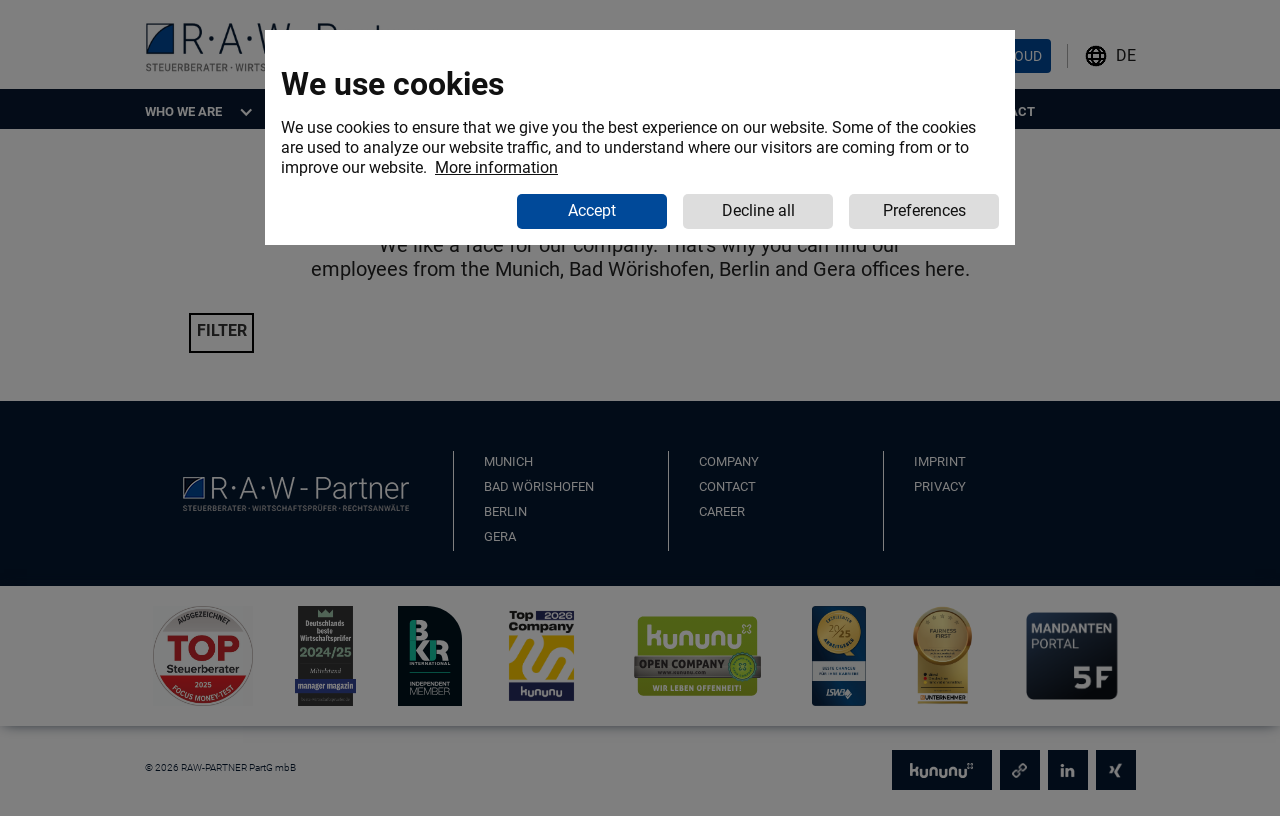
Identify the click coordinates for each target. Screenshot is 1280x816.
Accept (592, 210)
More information (496, 167)
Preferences (924, 210)
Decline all (758, 210)
